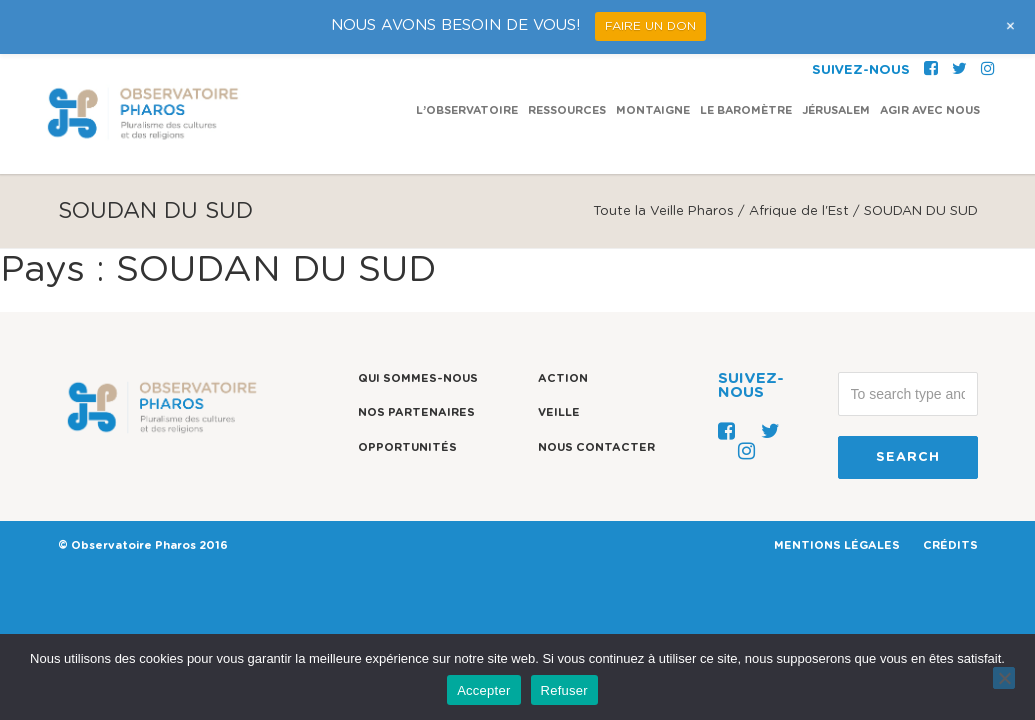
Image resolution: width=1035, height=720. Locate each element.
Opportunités (407, 447)
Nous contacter (596, 447)
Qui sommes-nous (418, 378)
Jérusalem (836, 56)
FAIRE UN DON (650, 26)
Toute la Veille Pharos (663, 211)
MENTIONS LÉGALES (837, 545)
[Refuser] (1004, 678)
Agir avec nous (930, 56)
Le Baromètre (746, 56)
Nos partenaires (416, 412)
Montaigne (653, 56)
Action (563, 378)
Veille (559, 412)
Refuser (564, 690)
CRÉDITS (950, 545)
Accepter (483, 690)
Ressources (567, 56)
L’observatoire (467, 56)
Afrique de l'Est (799, 211)
